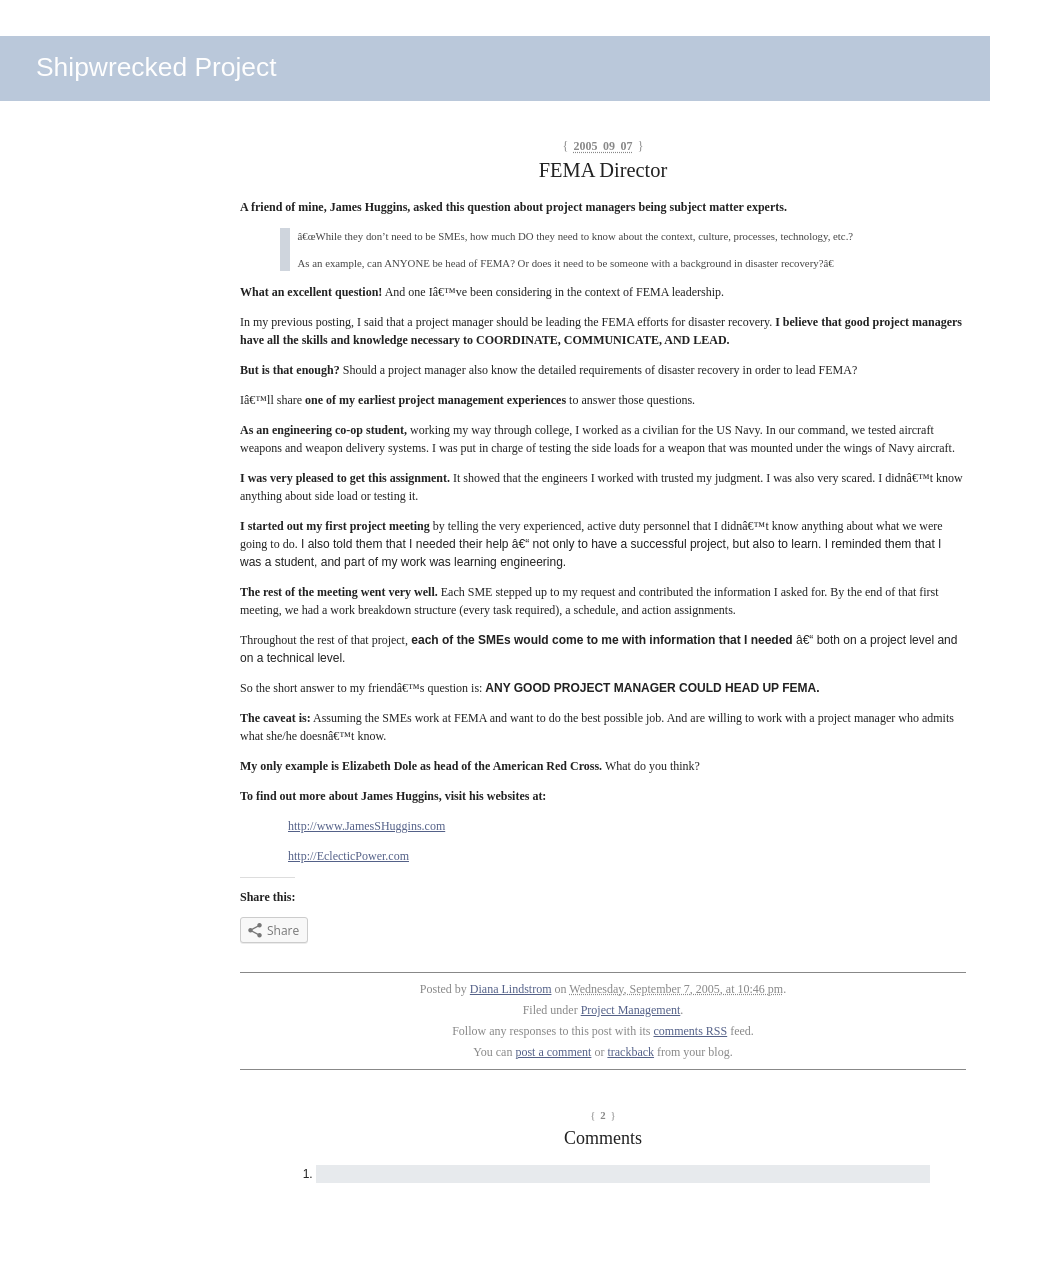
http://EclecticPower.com (348, 856)
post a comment (553, 1052)
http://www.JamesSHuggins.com (366, 826)
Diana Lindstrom (511, 989)
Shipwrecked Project (156, 67)
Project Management (631, 1010)
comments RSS (691, 1031)
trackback (630, 1052)
